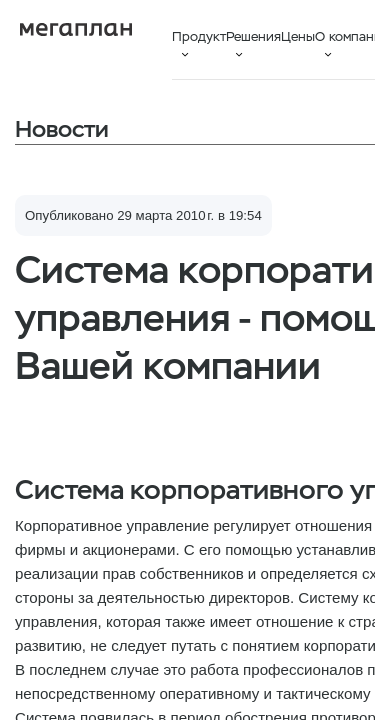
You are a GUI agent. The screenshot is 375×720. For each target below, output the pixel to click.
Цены (298, 36)
